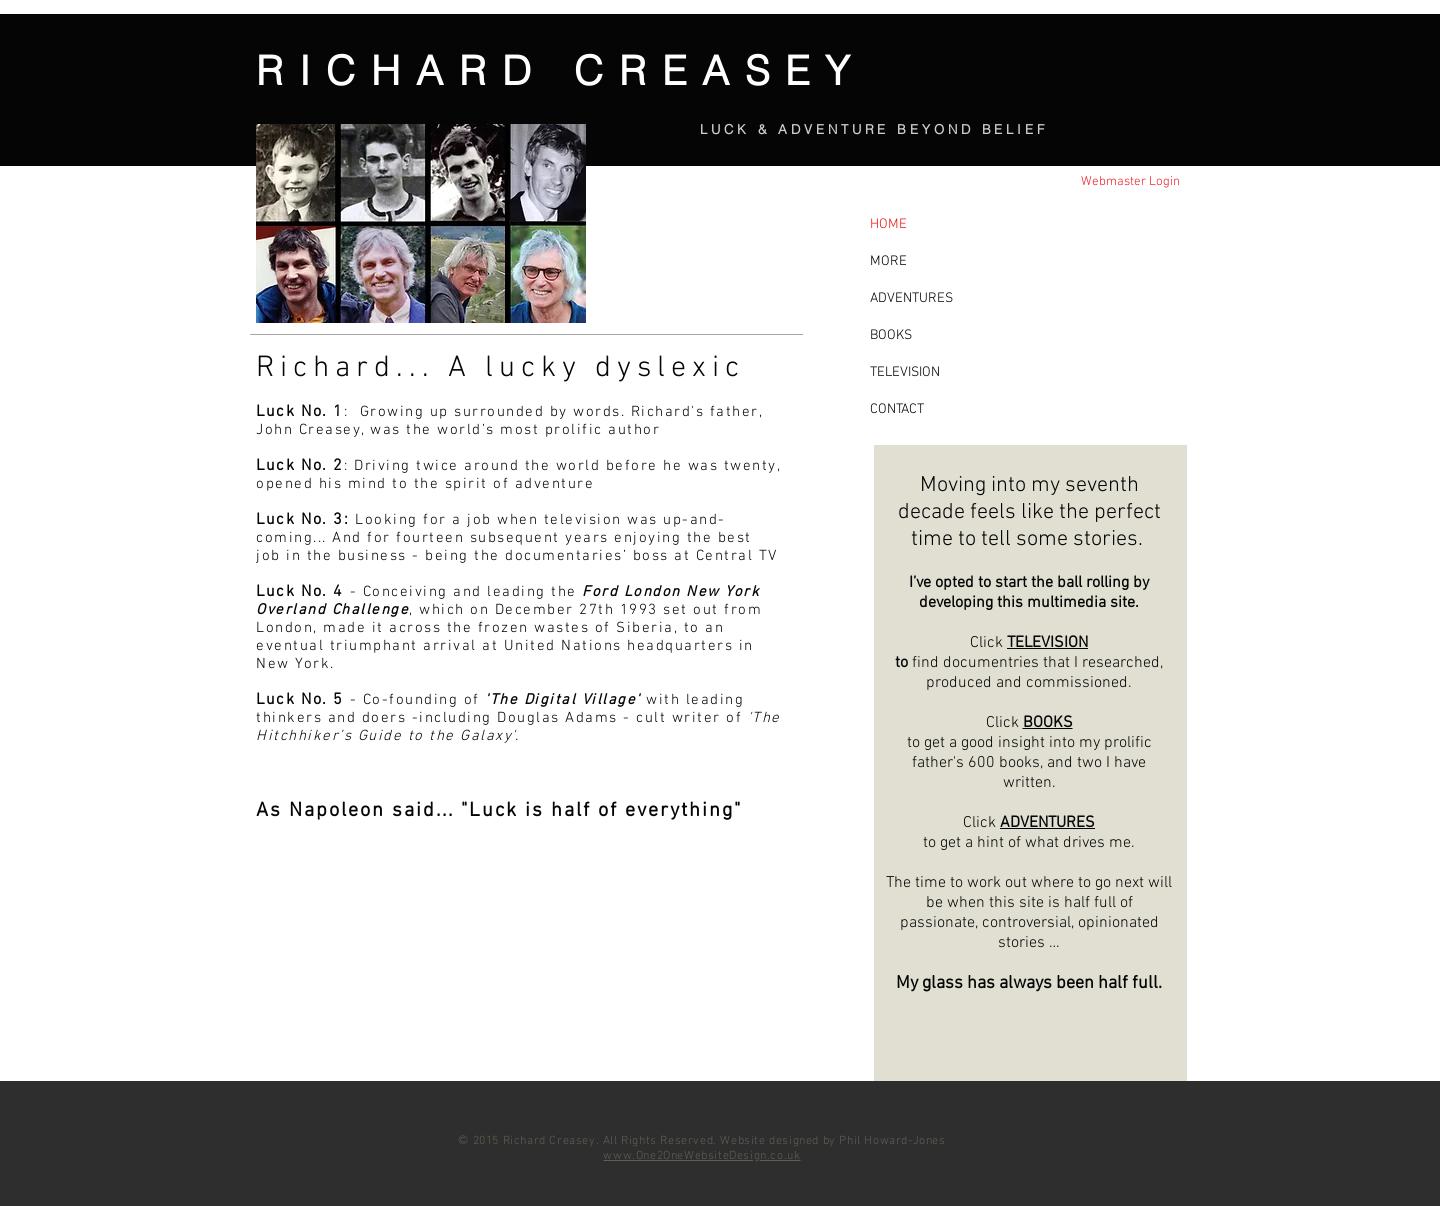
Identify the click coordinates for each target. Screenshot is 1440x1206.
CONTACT (897, 409)
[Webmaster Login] (1130, 182)
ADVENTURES (1047, 823)
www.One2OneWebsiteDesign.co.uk (701, 1156)
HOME (888, 224)
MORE (888, 261)
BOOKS (1048, 723)
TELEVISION (1047, 643)
